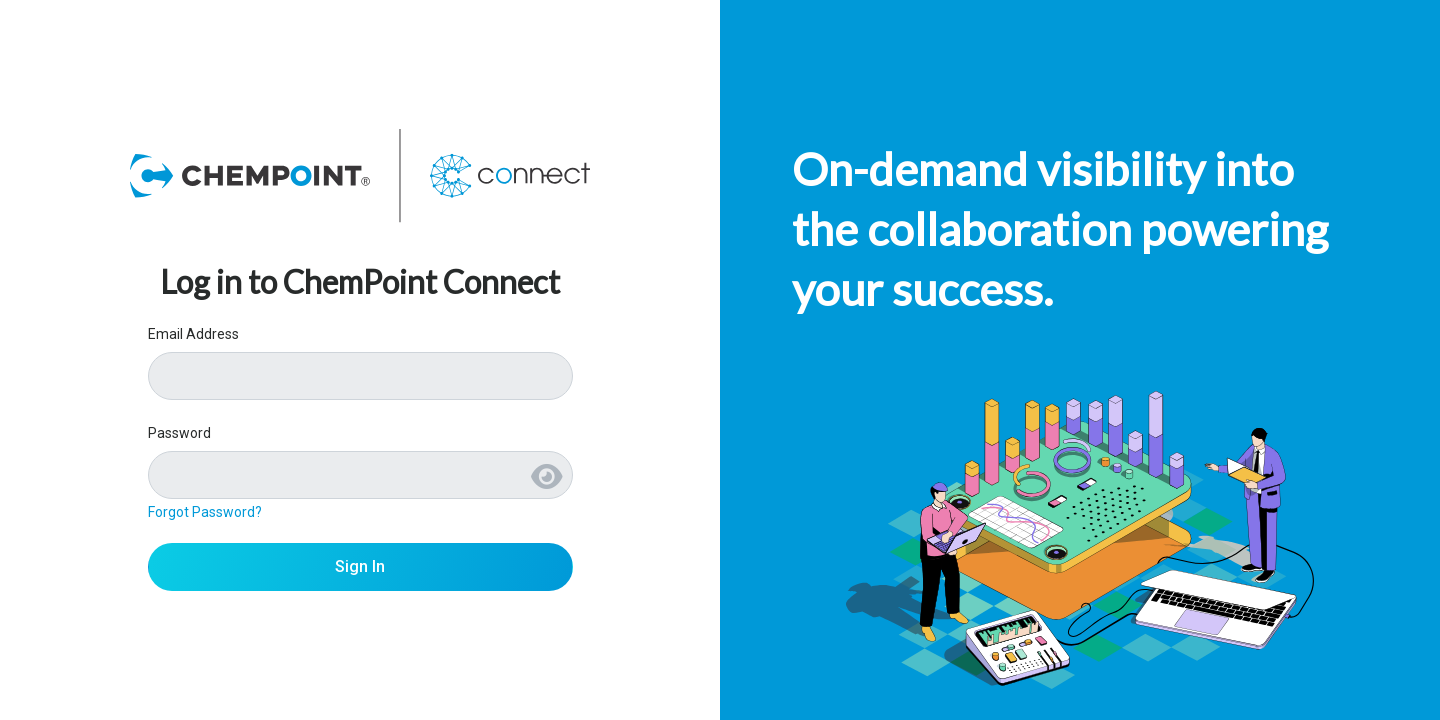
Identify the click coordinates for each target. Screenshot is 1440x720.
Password (179, 433)
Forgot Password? (205, 512)
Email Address (193, 334)
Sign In (360, 566)
